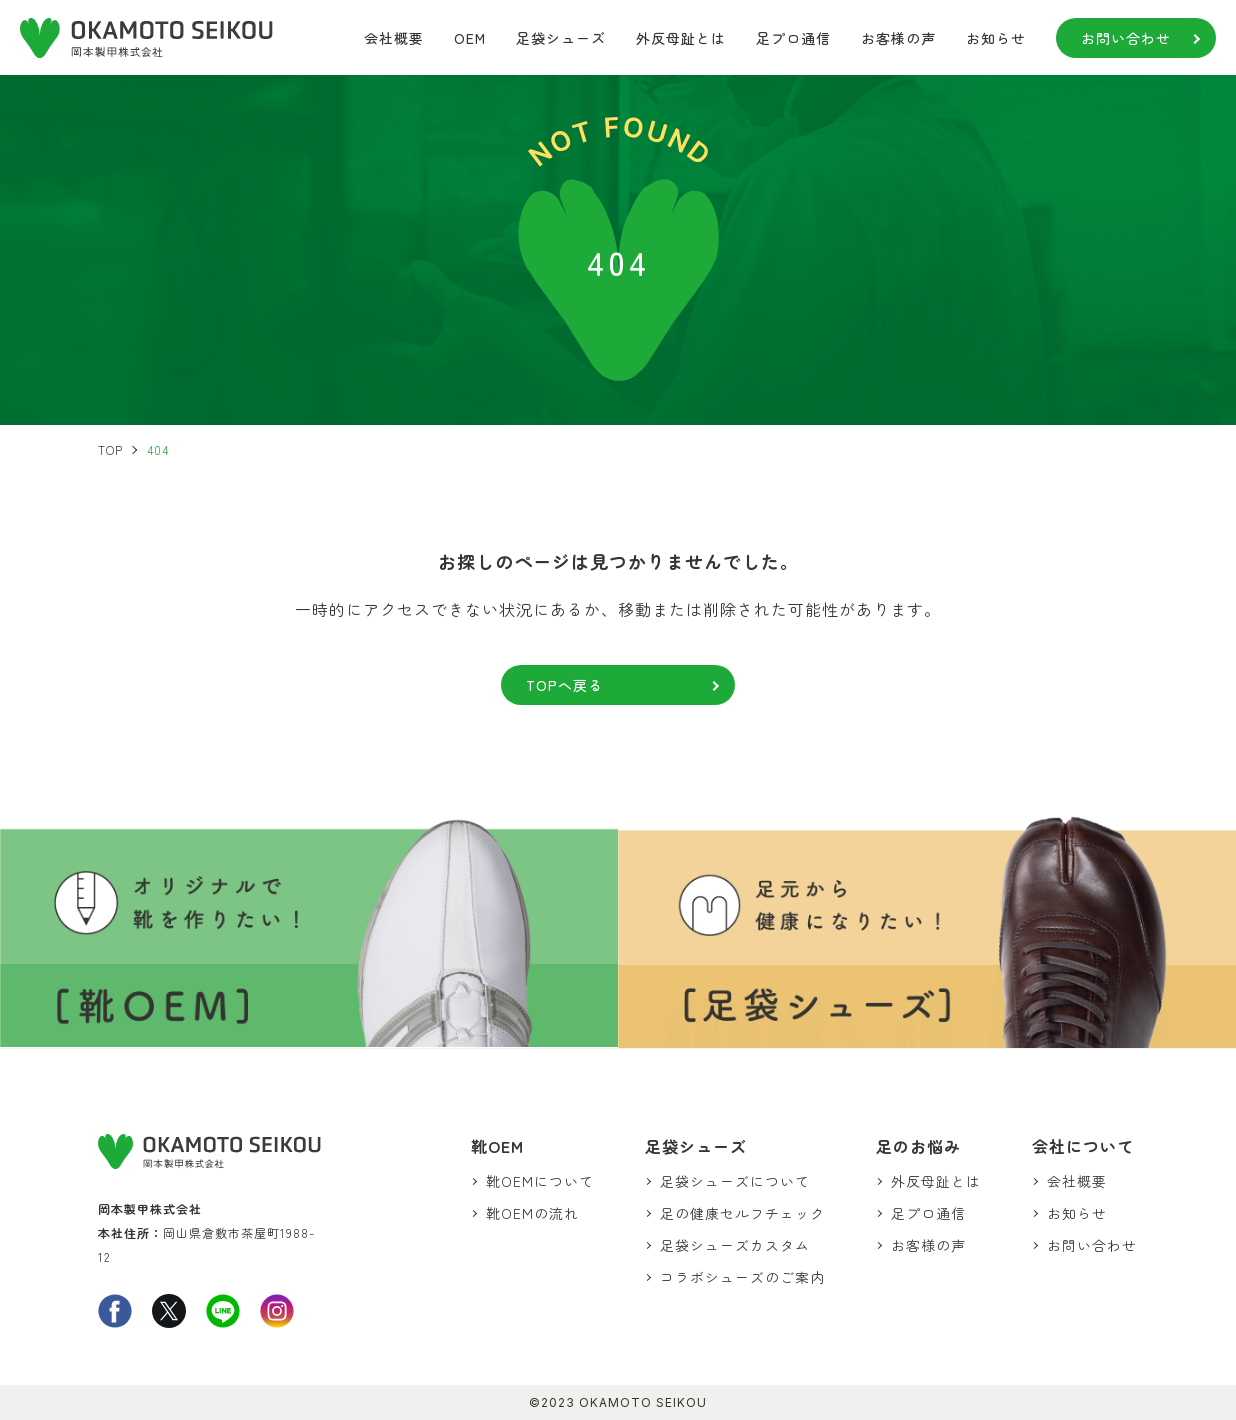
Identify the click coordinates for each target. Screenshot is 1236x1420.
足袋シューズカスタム (738, 1245)
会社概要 (394, 38)
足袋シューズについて (738, 1180)
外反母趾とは (681, 38)
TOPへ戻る (601, 685)
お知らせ (996, 38)
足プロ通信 (793, 38)
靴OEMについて (544, 1180)
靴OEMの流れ (536, 1212)
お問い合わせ (1126, 38)
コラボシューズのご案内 (745, 1277)
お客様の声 (898, 38)
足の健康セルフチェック (745, 1212)
